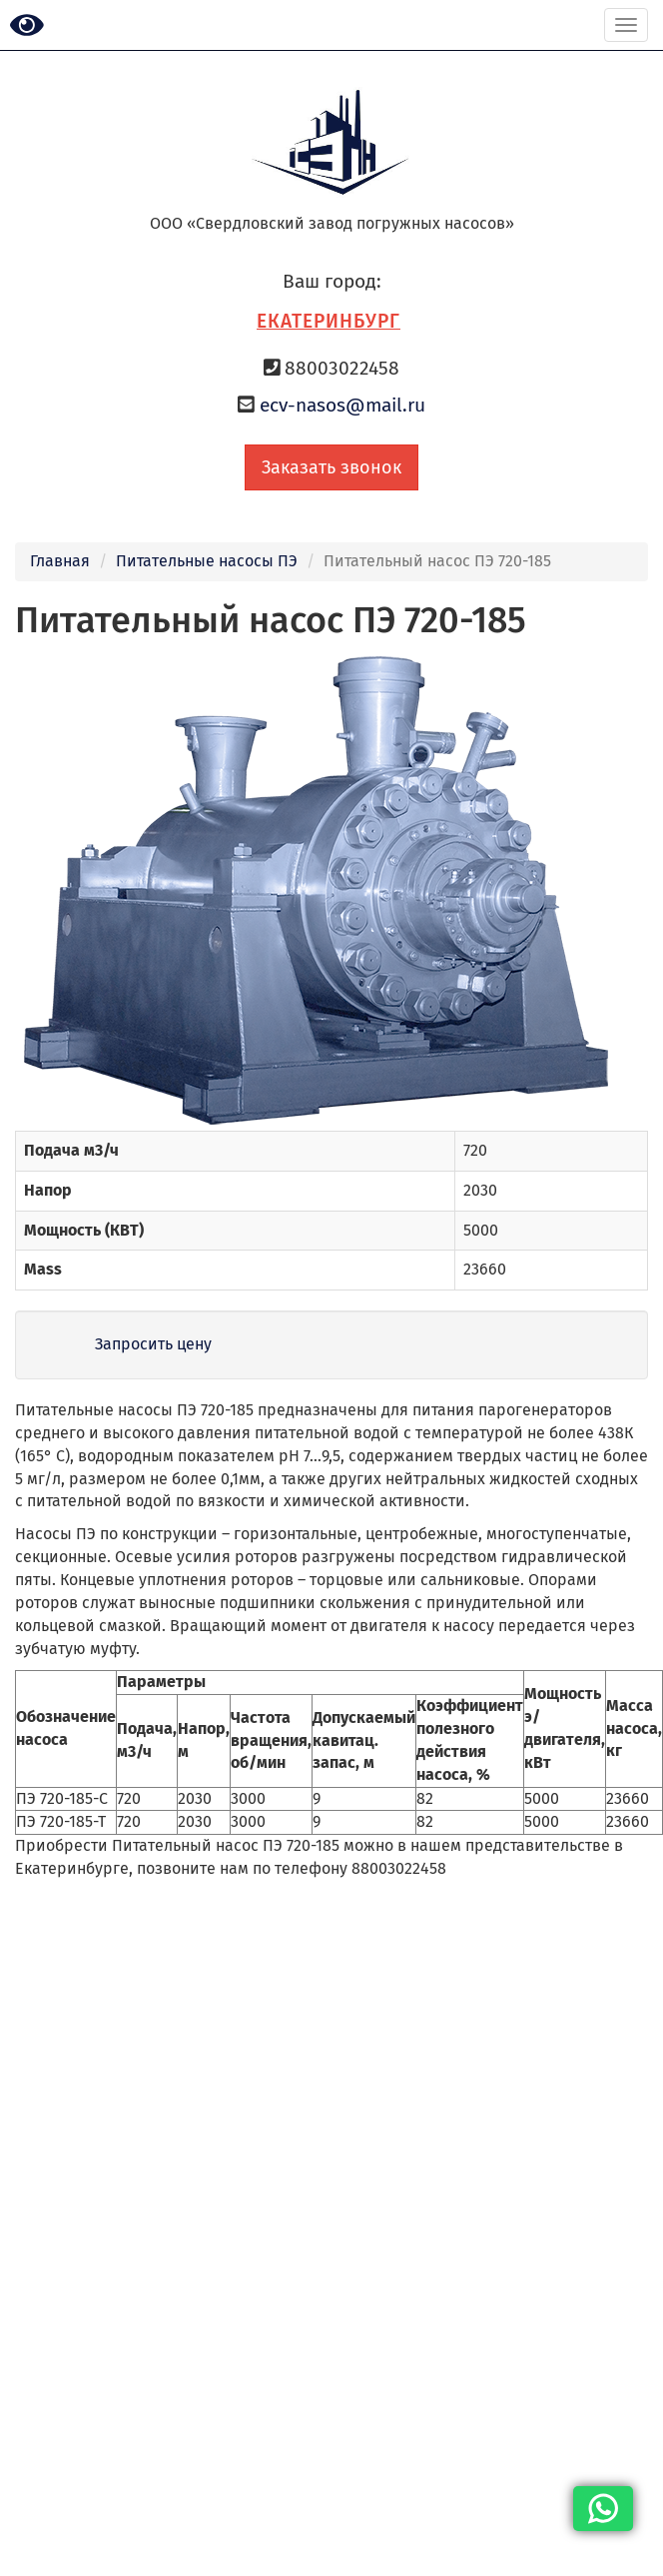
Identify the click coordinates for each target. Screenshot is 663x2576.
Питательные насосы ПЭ (207, 560)
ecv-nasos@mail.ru (342, 405)
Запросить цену (153, 1343)
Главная (60, 560)
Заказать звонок (331, 467)
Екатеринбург (328, 321)
